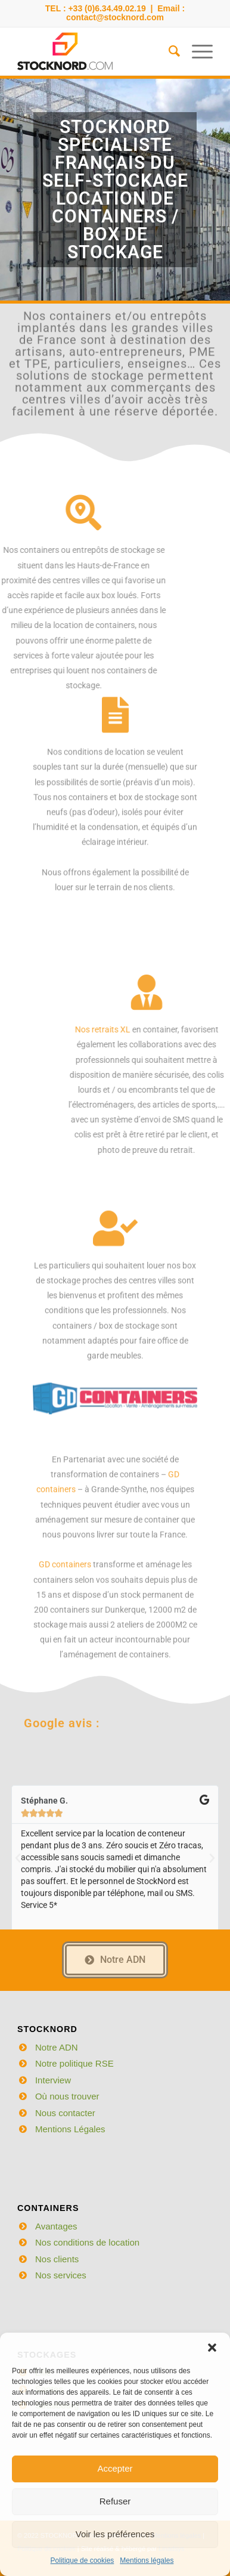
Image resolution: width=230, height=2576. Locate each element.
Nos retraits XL (197, 1029)
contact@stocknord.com (115, 17)
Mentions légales (146, 2560)
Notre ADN (56, 2047)
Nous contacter (65, 2113)
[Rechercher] (168, 51)
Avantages (56, 2226)
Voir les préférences (115, 2534)
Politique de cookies (82, 2560)
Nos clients (57, 2259)
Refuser (115, 2501)
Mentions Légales (70, 2129)
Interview (53, 2080)
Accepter (114, 2468)
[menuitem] (168, 51)
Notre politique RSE (74, 2063)
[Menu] (196, 51)
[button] (212, 2348)
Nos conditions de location (87, 2242)
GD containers (65, 1679)
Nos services (60, 2275)
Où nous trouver (67, 2096)
